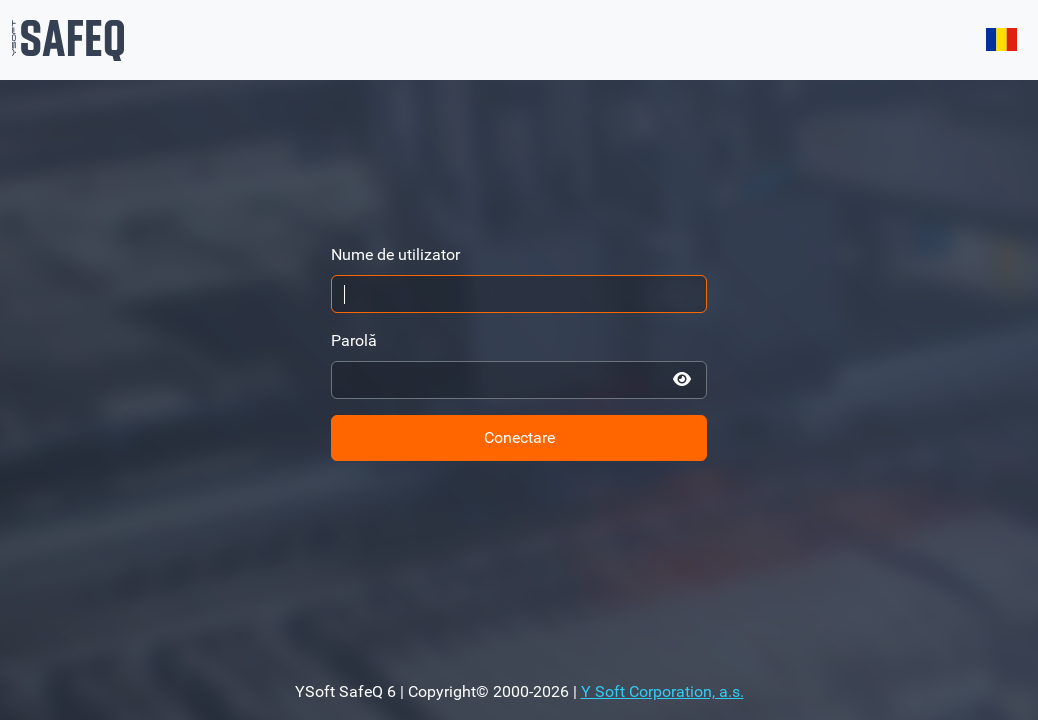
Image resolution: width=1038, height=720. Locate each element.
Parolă (354, 340)
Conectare (519, 437)
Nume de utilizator (395, 254)
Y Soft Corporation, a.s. (662, 691)
